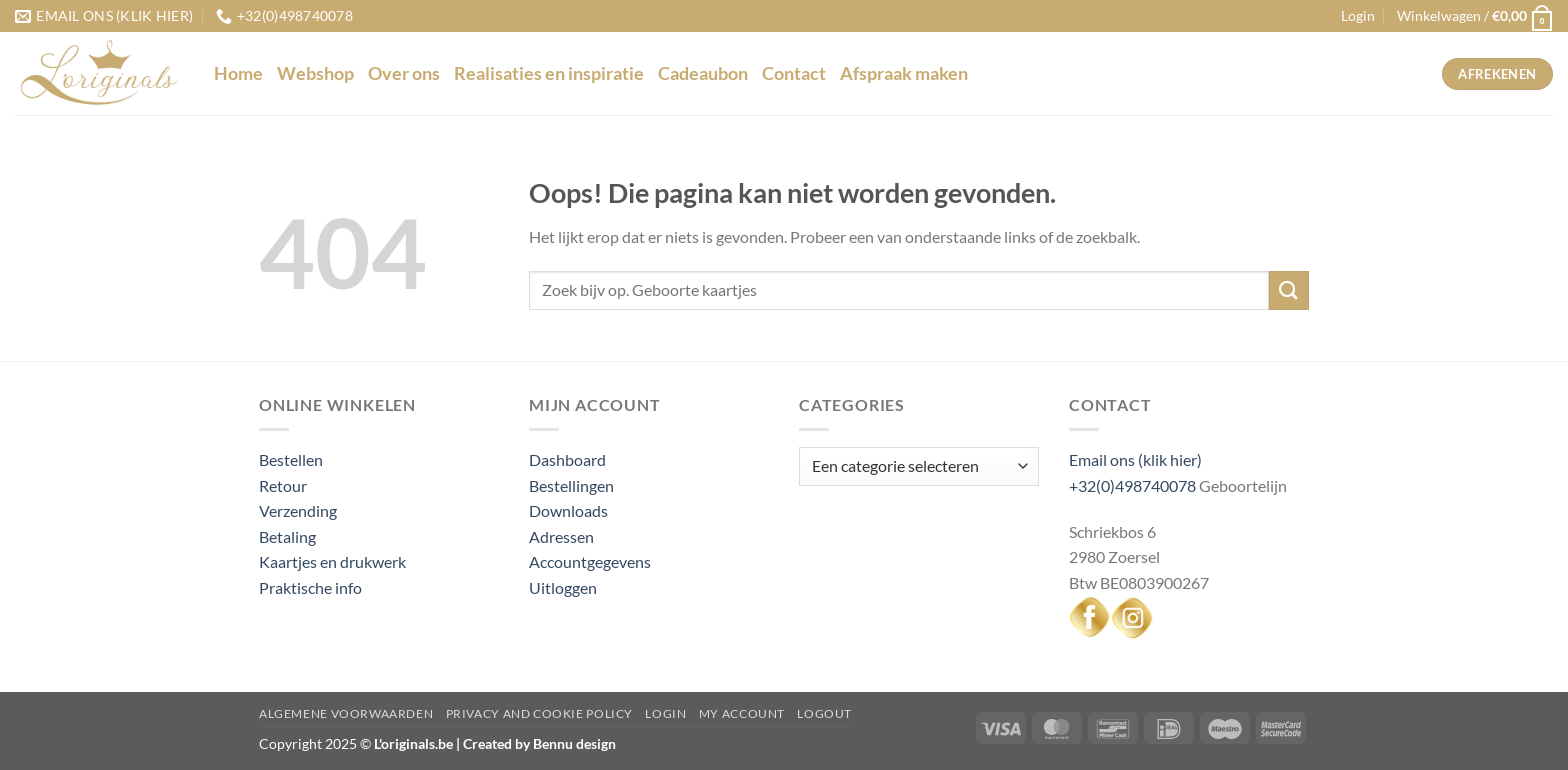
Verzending (298, 510)
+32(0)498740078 (1132, 485)
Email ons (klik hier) (1135, 459)
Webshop (315, 73)
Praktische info (310, 587)
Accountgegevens (590, 561)
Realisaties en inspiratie (549, 73)
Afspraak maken (904, 73)
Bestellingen (571, 485)
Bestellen (291, 459)
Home (238, 73)
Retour (283, 485)
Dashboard (567, 459)
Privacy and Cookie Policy (539, 713)
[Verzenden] (1289, 290)
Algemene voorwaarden (346, 713)
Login (665, 713)
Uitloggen (563, 587)
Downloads (568, 510)
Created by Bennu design (538, 743)
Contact (794, 73)
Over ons (404, 73)
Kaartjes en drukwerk (332, 561)
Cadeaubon (703, 73)
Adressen (561, 536)
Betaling (287, 536)
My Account (742, 713)
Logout (824, 713)
